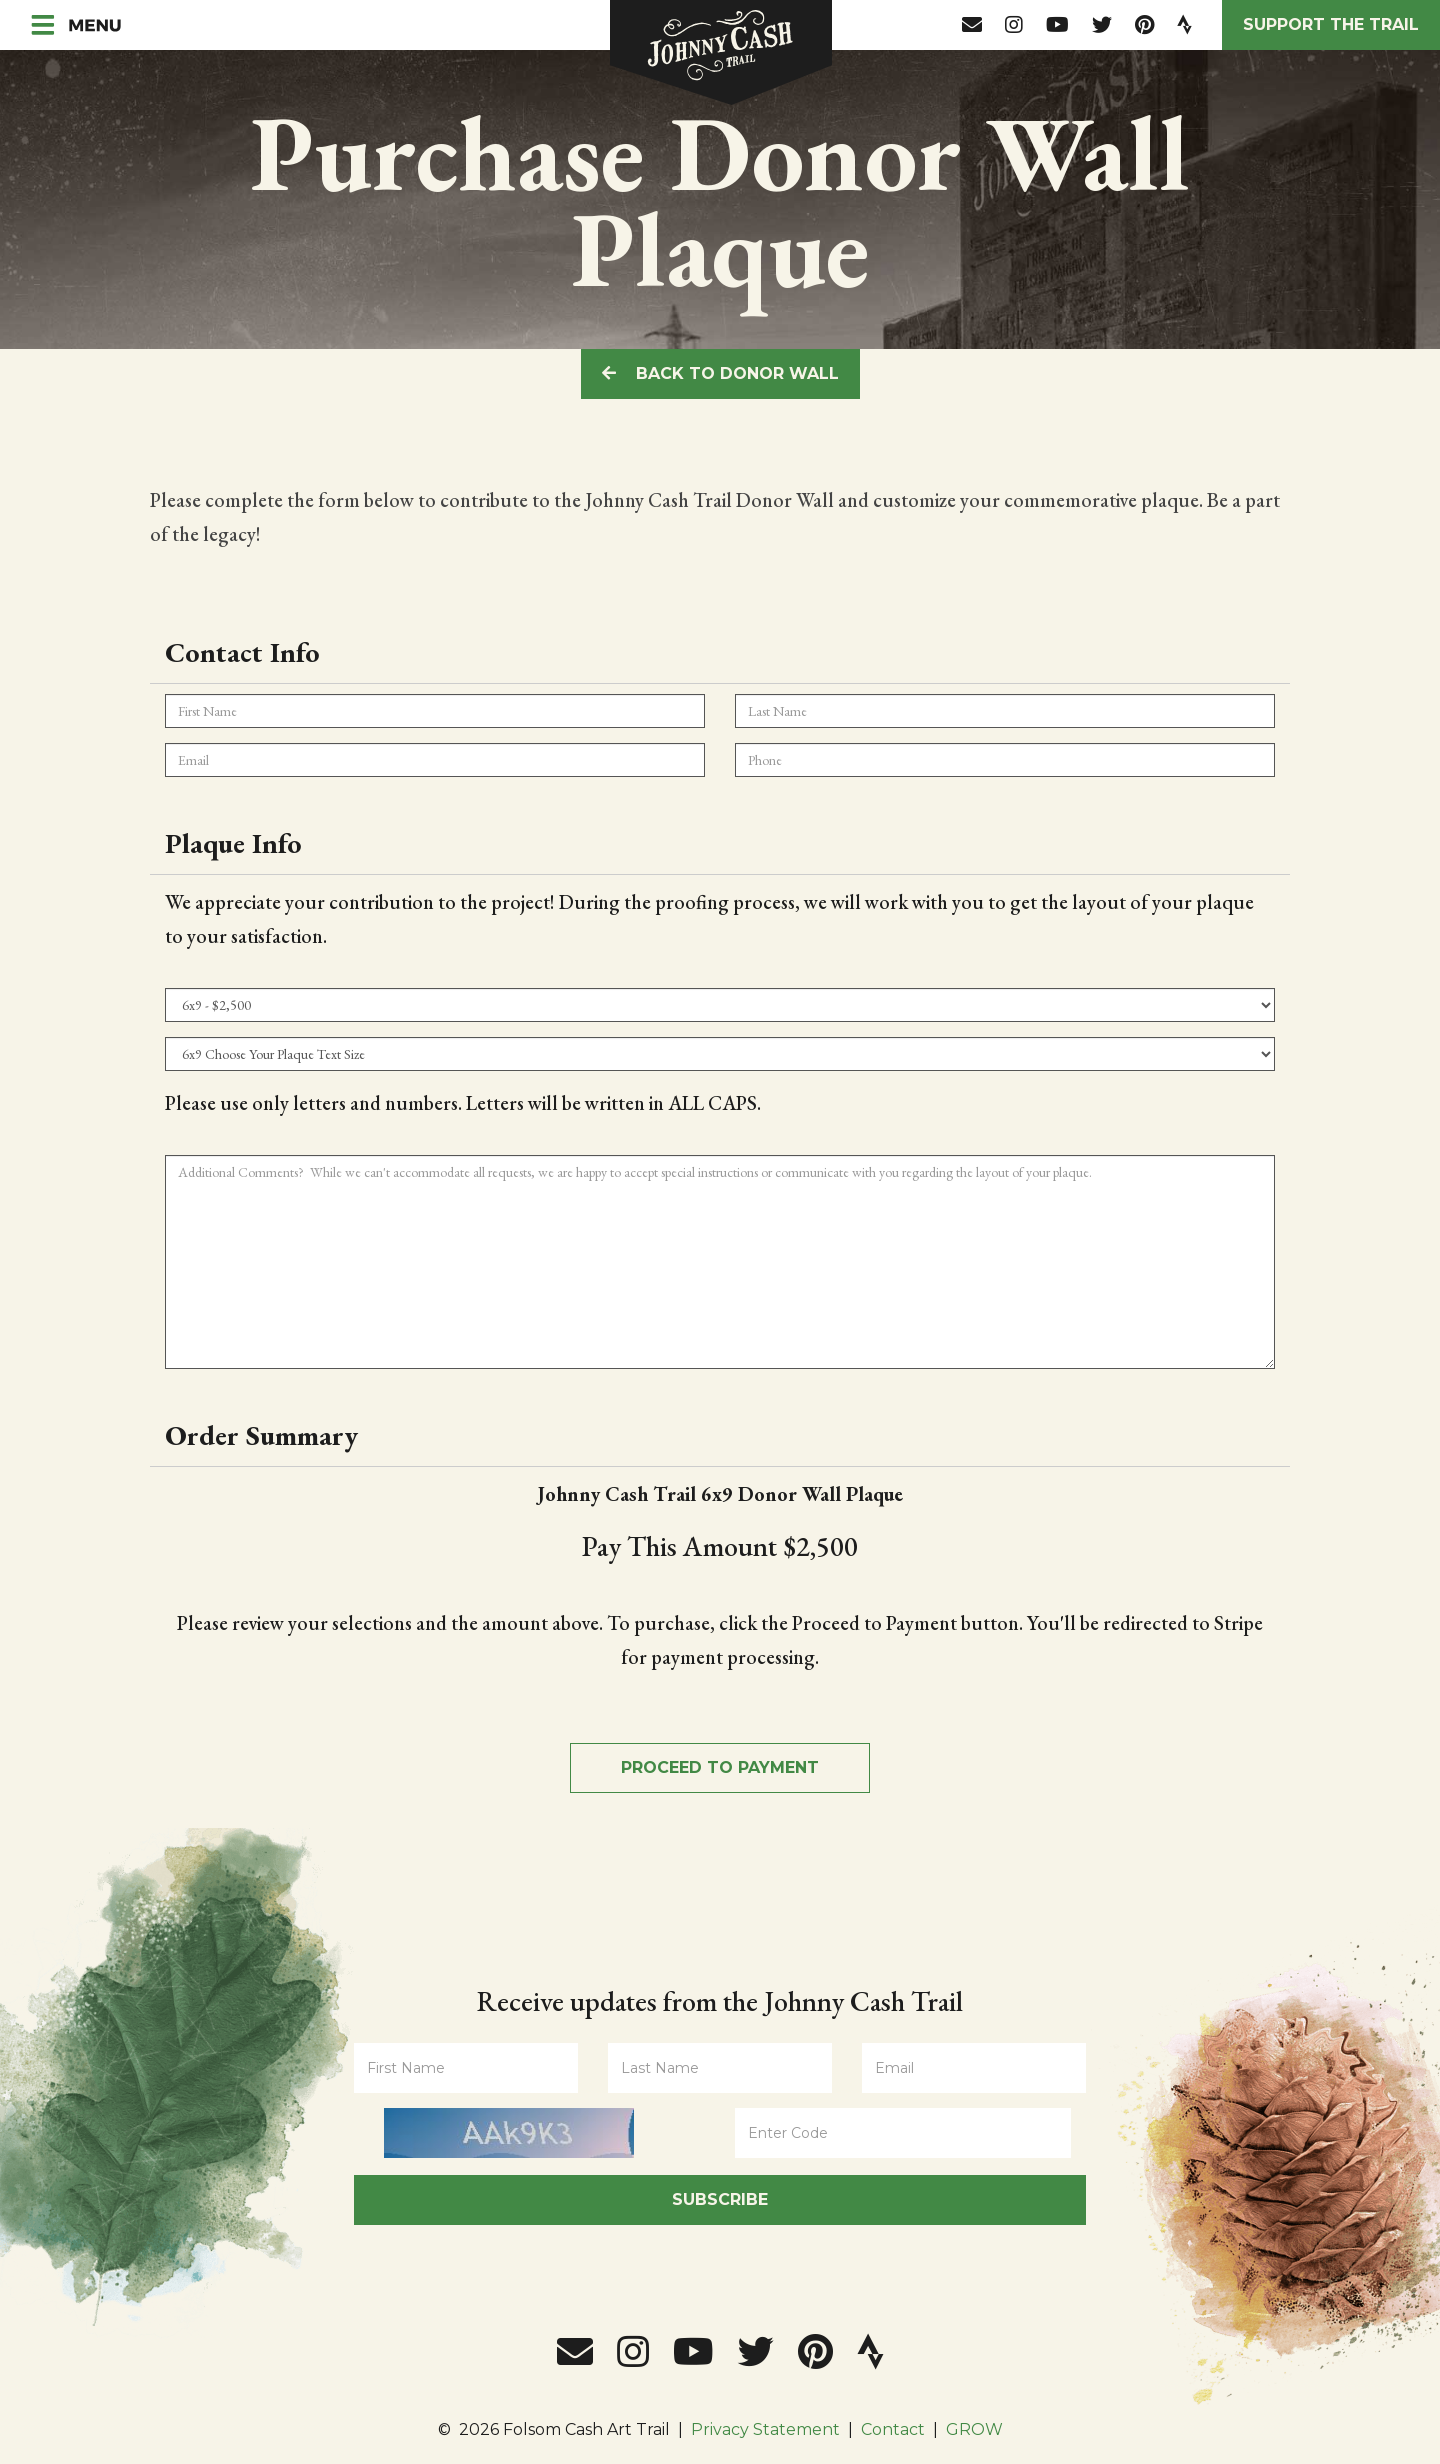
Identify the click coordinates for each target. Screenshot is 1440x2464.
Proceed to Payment (720, 1767)
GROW (974, 2429)
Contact (893, 2429)
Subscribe (720, 2199)
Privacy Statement (765, 2429)
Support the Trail (1331, 24)
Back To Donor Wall (720, 373)
